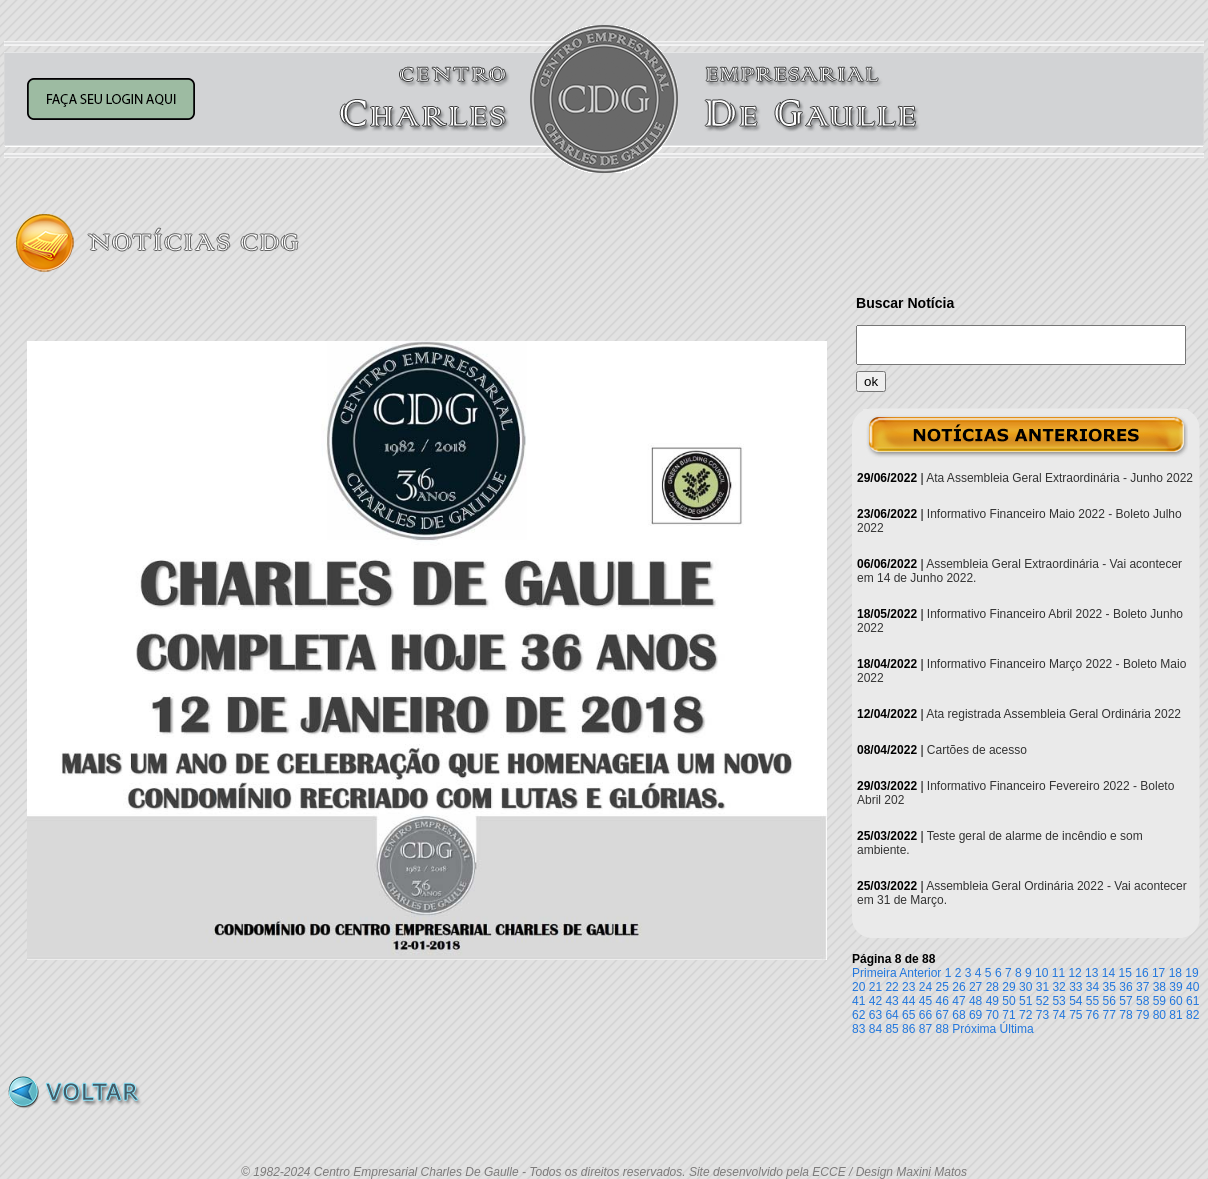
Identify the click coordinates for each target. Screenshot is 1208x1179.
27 (975, 987)
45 (925, 1001)
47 (958, 1001)
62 (858, 1015)
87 (925, 1029)
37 (1142, 987)
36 (1125, 987)
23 (908, 987)
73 (1042, 1015)
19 (1191, 973)
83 (858, 1029)
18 (1175, 973)
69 (975, 1015)
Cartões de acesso (977, 750)
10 (1041, 973)
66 (925, 1015)
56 (1109, 1001)
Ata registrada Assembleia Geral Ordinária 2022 (1053, 714)
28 (992, 987)
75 (1075, 1015)
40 (1192, 987)
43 (891, 1001)
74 (1058, 1015)
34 (1092, 987)
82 (1192, 1015)
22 (891, 987)
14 (1108, 973)
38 (1159, 987)
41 (858, 1001)
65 (908, 1015)
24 (925, 987)
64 (891, 1015)
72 (1025, 1015)
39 (1175, 987)
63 (875, 1015)
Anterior (920, 973)
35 (1109, 987)
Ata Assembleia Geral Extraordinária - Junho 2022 (1059, 478)
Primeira (874, 973)
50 (1008, 1001)
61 (1192, 1001)
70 (992, 1015)
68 (958, 1015)
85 (891, 1029)
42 (875, 1001)
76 (1092, 1015)
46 (942, 1001)
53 (1058, 1001)
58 (1142, 1001)
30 (1025, 987)
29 (1008, 987)
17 (1158, 973)
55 (1092, 1001)
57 (1125, 1001)
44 (908, 1001)
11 (1058, 973)
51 (1025, 1001)
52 (1042, 1001)
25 (942, 987)
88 (942, 1029)
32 (1058, 987)
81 (1175, 1015)
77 (1109, 1015)
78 (1125, 1015)
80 (1159, 1015)
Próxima (974, 1029)
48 (975, 1001)
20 (858, 987)
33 (1075, 987)
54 (1075, 1001)
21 (875, 987)
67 (942, 1015)
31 (1042, 987)
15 (1125, 973)
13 (1091, 973)
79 (1142, 1015)
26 (958, 987)
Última (1017, 1029)
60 (1175, 1001)
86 (908, 1029)
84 (875, 1029)
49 (992, 1001)
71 (1008, 1015)
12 (1074, 973)
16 (1141, 973)
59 (1159, 1001)
